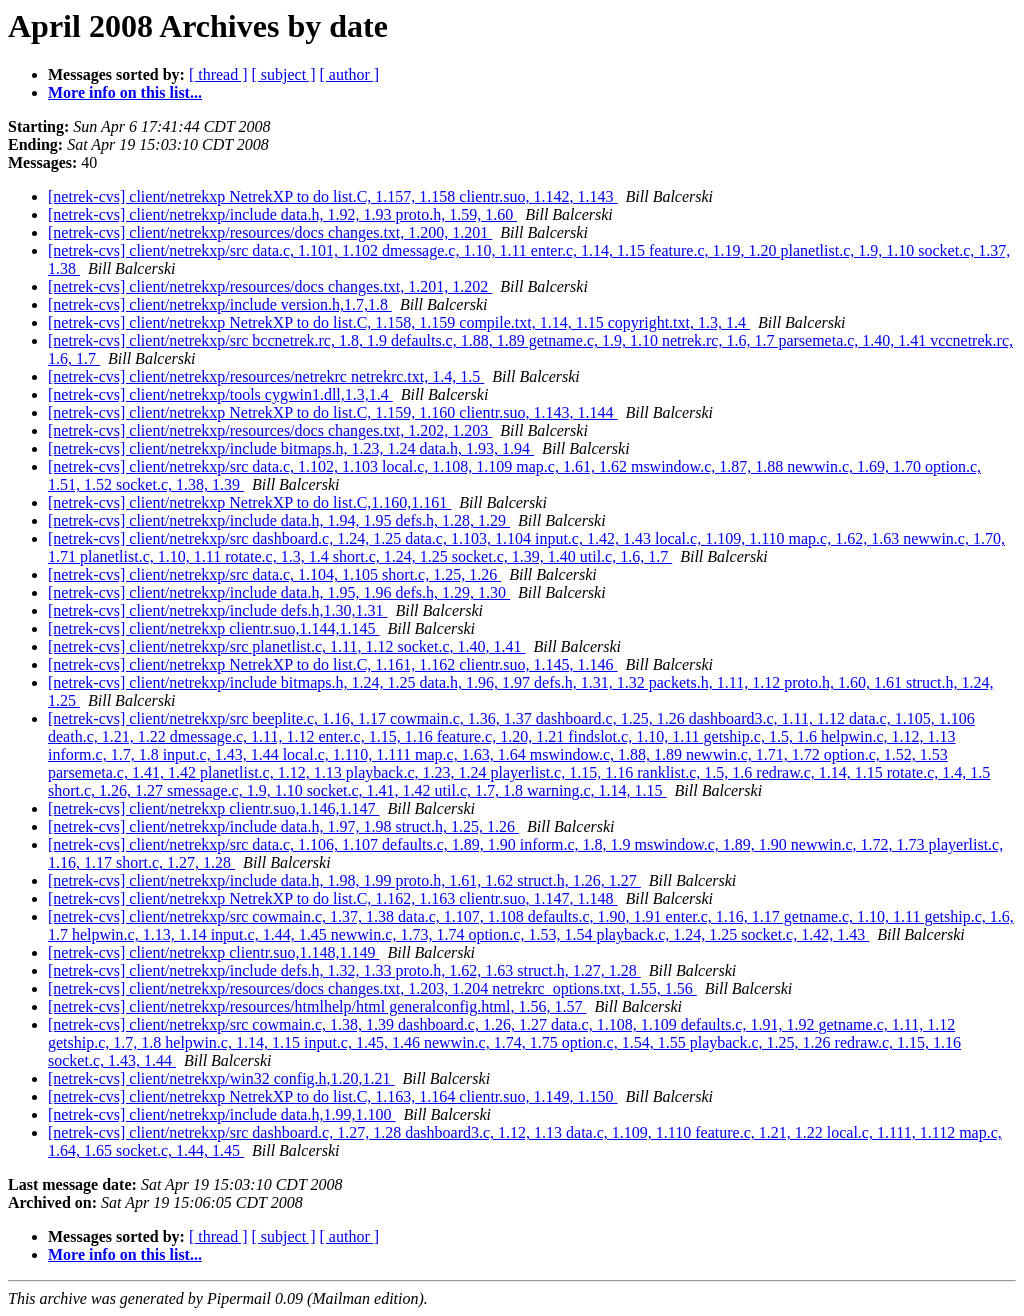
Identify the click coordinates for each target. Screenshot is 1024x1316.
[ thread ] (218, 74)
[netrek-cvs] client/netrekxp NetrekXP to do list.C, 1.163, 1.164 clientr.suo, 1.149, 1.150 (333, 1096)
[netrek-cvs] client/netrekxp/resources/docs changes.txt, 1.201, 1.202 (270, 286)
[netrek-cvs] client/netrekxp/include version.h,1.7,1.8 (220, 304)
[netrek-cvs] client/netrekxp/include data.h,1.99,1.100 (221, 1114)
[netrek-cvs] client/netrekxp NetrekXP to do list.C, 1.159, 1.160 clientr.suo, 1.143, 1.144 (333, 412)
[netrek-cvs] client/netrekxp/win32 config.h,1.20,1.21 (221, 1078)
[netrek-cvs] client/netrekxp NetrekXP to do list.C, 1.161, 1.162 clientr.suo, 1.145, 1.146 (333, 664)
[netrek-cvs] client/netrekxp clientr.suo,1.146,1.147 (213, 808)
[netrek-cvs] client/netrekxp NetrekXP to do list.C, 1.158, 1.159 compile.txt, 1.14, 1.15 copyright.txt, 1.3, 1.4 (399, 322)
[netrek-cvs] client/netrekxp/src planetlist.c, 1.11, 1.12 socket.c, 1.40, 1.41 (287, 646)
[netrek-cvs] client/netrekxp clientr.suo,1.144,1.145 (213, 628)
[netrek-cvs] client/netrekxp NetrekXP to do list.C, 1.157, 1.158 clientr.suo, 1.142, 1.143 (333, 196)
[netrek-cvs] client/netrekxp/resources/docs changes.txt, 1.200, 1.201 (270, 232)
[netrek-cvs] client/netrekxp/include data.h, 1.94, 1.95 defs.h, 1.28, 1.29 (279, 520)
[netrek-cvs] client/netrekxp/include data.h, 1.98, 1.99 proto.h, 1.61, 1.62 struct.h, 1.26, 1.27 (344, 880)
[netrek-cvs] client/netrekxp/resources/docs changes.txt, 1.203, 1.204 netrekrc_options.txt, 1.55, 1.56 (372, 988)
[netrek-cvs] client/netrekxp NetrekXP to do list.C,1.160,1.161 (249, 502)
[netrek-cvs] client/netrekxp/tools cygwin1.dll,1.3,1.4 (220, 394)
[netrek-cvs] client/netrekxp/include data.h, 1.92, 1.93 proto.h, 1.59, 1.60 (282, 214)
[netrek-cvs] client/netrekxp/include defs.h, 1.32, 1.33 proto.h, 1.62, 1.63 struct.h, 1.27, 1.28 (344, 970)
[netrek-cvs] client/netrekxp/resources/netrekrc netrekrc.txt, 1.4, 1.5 (266, 376)
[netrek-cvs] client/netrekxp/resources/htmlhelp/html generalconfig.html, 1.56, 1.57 (317, 1006)
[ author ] (350, 74)
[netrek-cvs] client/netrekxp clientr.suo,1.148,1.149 (213, 952)
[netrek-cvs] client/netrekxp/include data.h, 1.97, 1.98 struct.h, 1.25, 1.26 (283, 826)
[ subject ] (284, 74)
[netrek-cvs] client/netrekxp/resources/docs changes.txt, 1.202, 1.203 (270, 430)
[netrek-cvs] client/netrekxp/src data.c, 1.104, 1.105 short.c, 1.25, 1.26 (274, 574)
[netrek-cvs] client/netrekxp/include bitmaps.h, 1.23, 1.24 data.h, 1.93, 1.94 (291, 448)
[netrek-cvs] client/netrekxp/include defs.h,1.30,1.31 (217, 610)
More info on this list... (125, 92)
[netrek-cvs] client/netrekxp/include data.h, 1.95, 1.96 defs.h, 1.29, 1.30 (279, 592)
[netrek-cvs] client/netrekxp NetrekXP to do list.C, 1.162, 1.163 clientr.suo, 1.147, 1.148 (333, 898)
